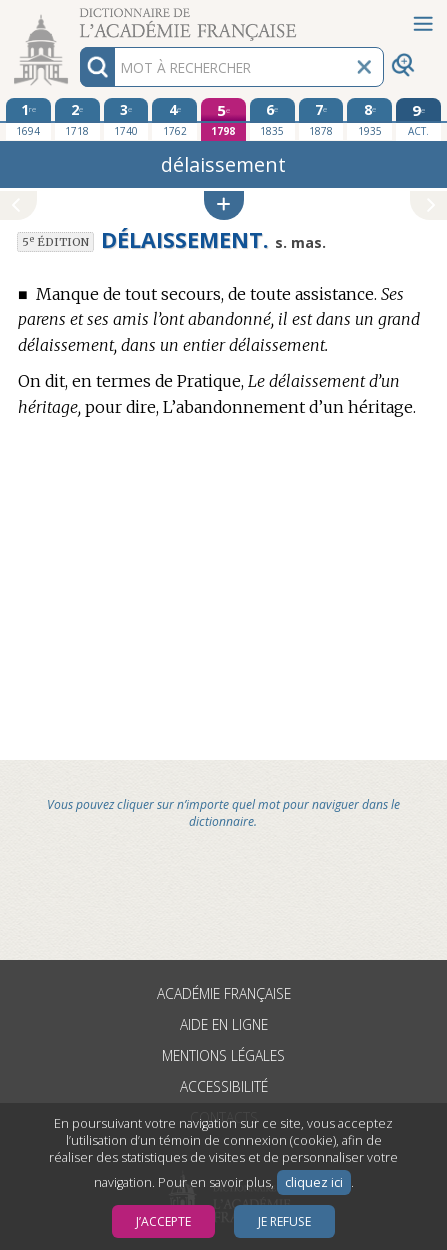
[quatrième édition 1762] (174, 119)
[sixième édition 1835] (272, 119)
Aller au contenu (78, 17)
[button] (224, 205)
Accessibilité (224, 1086)
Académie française (224, 993)
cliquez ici (314, 1182)
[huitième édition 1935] (369, 119)
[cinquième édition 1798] (223, 119)
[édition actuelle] (418, 119)
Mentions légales (223, 1055)
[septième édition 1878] (321, 119)
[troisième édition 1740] (126, 119)
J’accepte (163, 1221)
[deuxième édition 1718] (77, 119)
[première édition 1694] (28, 119)
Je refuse (284, 1221)
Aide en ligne (224, 1024)
